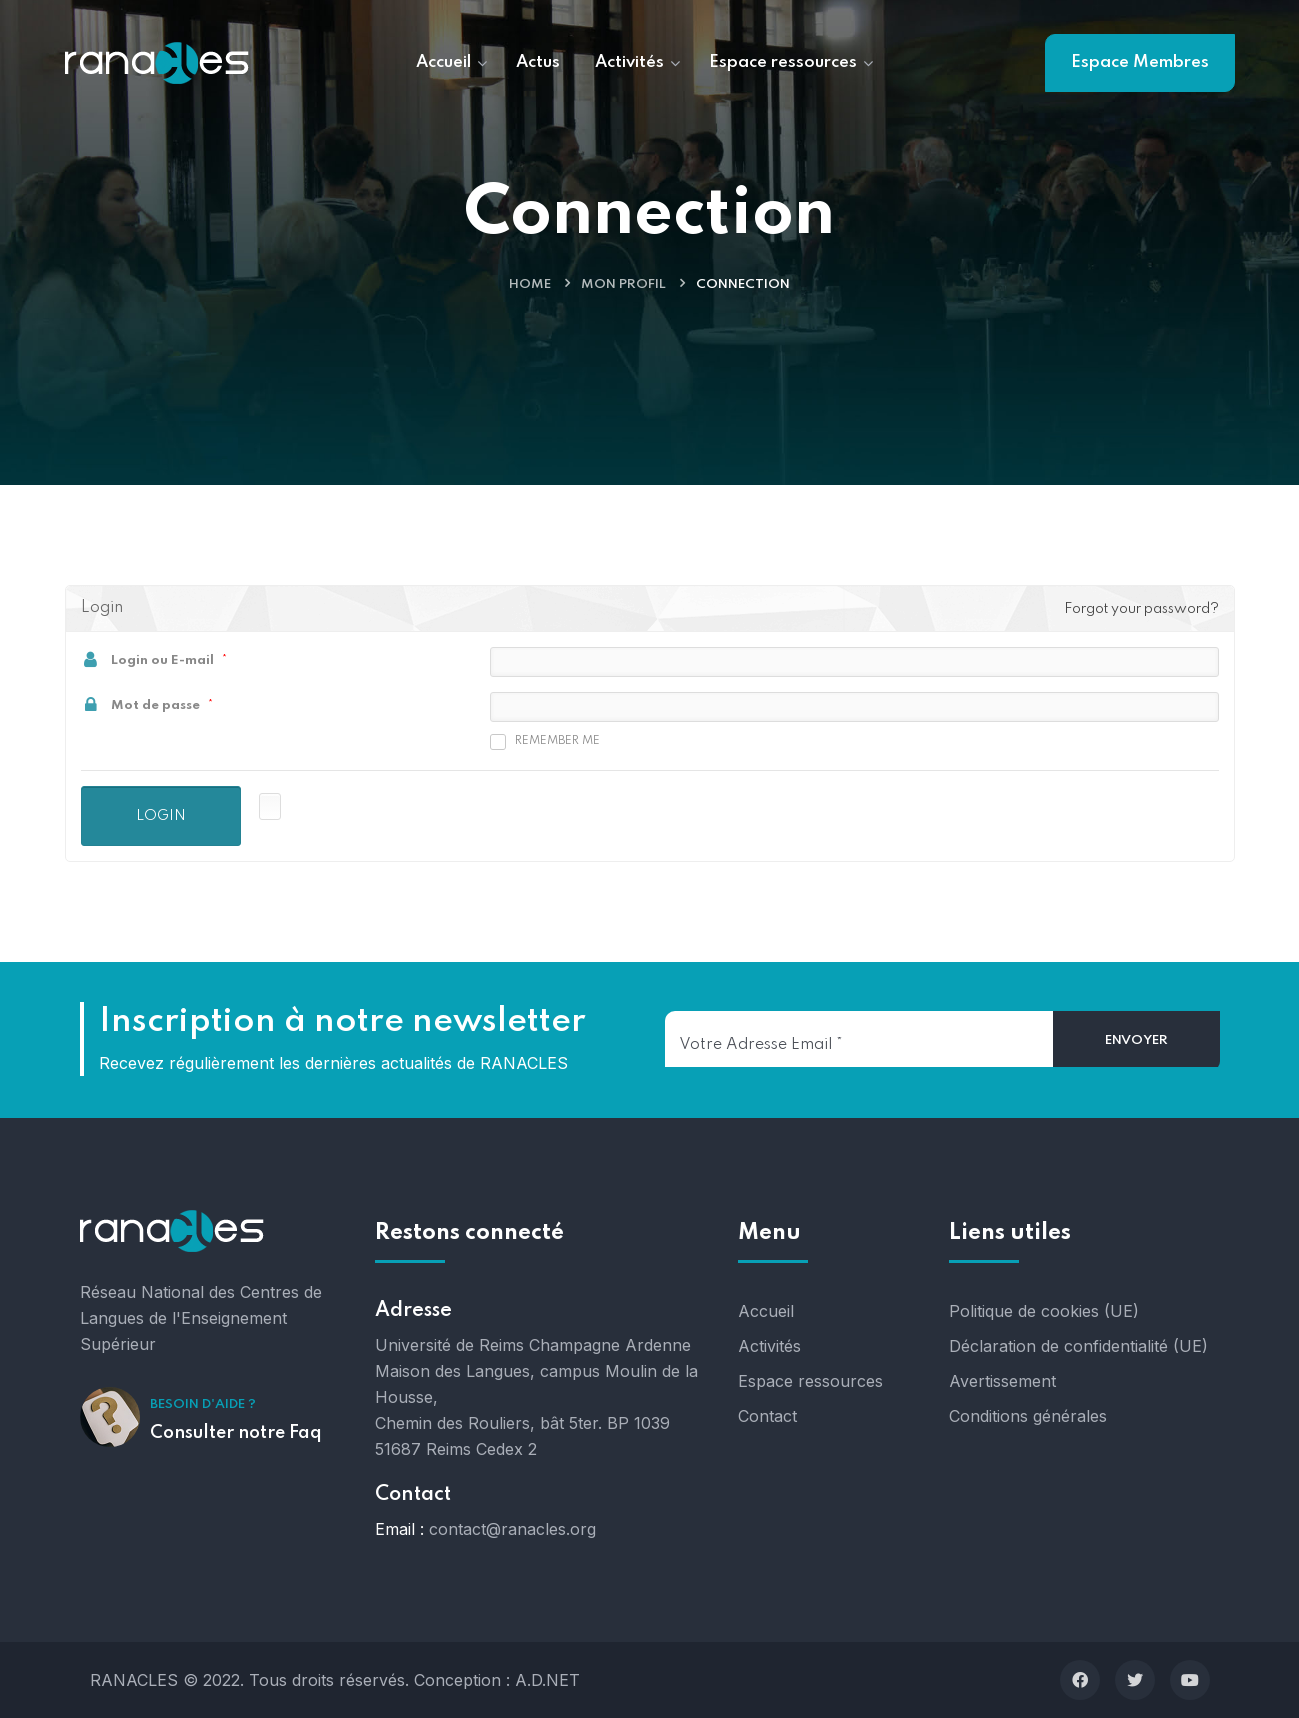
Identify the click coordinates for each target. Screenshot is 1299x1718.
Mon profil (623, 284)
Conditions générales (1028, 1416)
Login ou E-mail (162, 660)
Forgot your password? (1141, 609)
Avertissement (1002, 1381)
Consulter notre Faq (236, 1433)
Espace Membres (1140, 62)
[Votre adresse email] (859, 1039)
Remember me (545, 742)
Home (530, 284)
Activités (769, 1346)
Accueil (766, 1311)
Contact (767, 1416)
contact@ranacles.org (512, 1529)
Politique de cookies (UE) (1044, 1311)
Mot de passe (155, 705)
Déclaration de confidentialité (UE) (1078, 1346)
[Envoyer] (1136, 1041)
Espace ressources (810, 1381)
